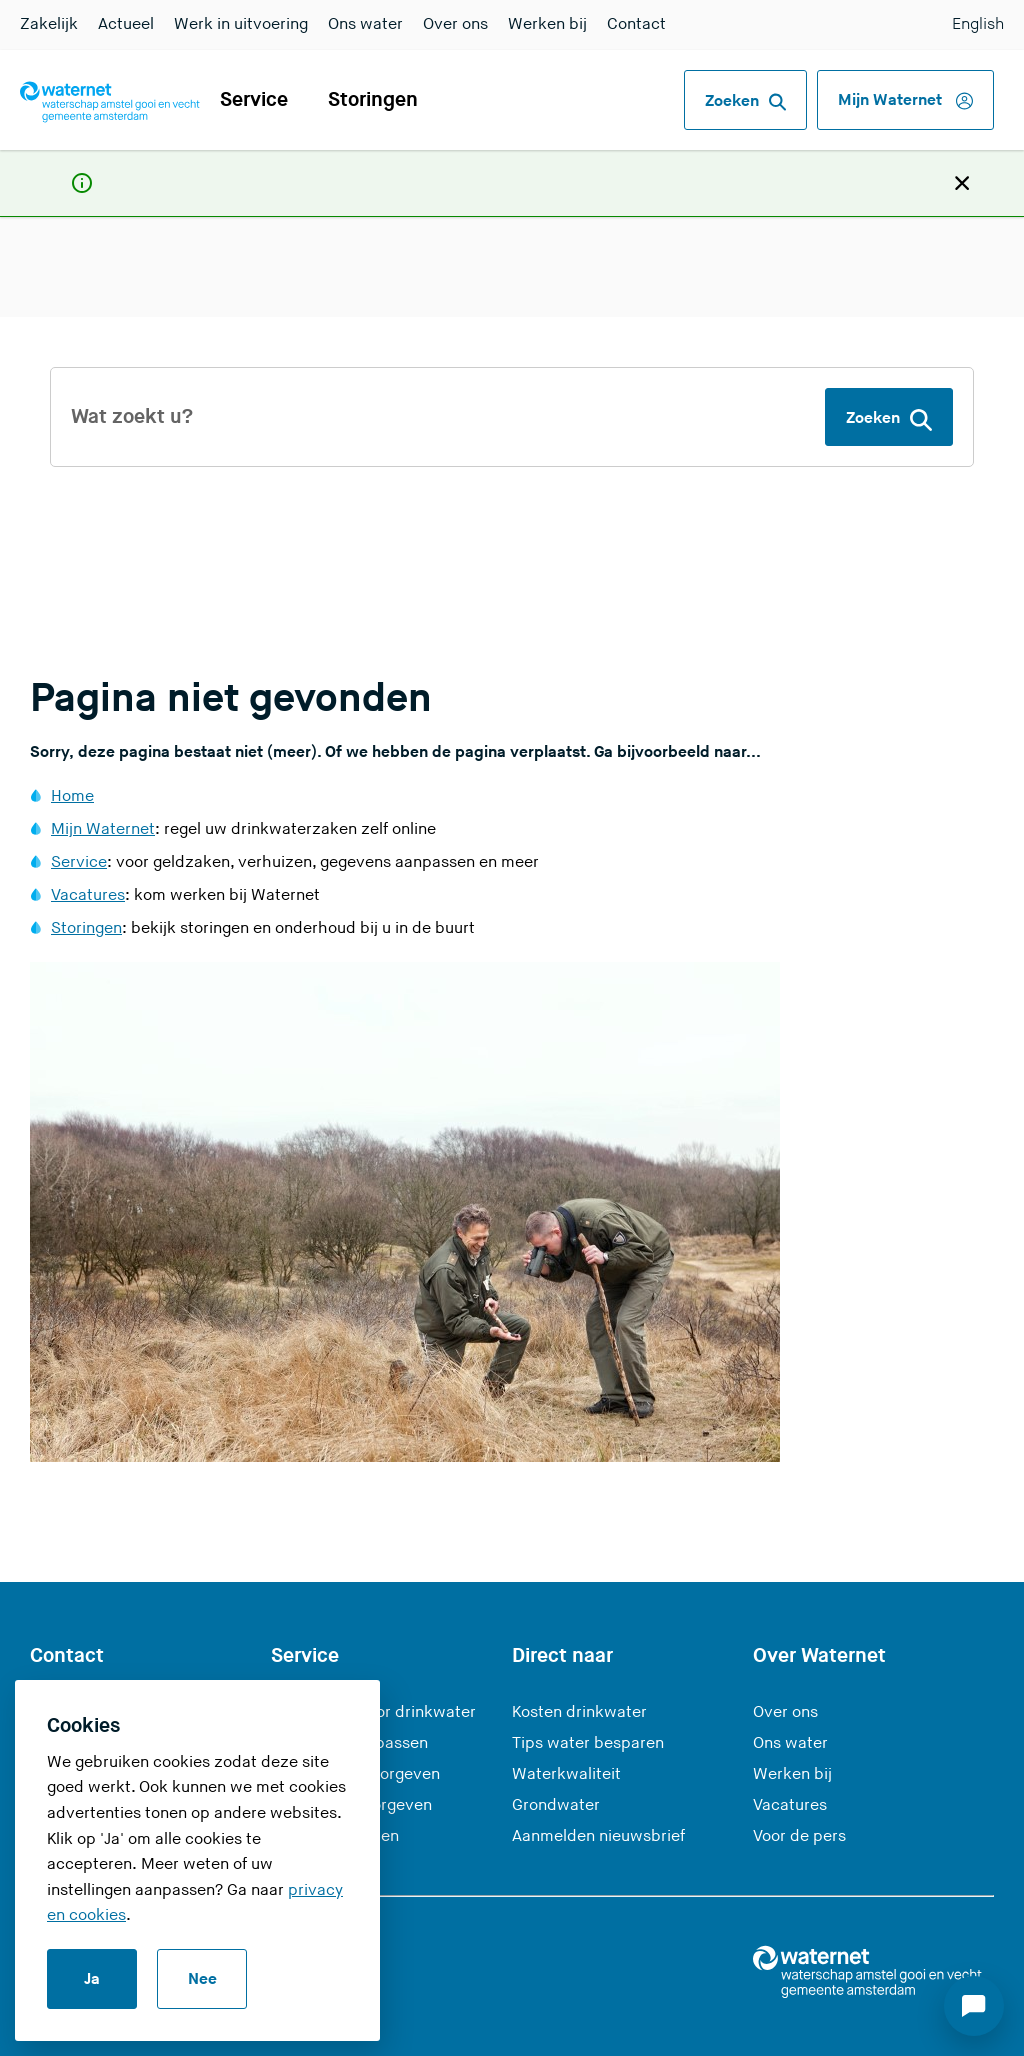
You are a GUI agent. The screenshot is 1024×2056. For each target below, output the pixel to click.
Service (254, 100)
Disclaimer (706, 2022)
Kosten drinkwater (579, 1645)
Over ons (455, 24)
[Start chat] (974, 2006)
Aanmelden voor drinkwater (373, 1645)
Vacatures (88, 828)
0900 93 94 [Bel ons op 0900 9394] (112, 1665)
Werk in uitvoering (241, 24)
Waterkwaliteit (566, 1707)
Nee (202, 1979)
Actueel (126, 24)
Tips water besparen (588, 1676)
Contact (636, 24)
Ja (92, 1979)
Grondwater (556, 1738)
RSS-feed (820, 2022)
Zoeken (745, 102)
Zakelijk (49, 24)
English (978, 24)
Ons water (365, 24)
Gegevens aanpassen (349, 1676)
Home (72, 729)
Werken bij (547, 24)
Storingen (373, 100)
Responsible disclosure (541, 2022)
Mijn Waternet (905, 101)
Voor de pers (799, 1769)
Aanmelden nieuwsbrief (598, 1769)
